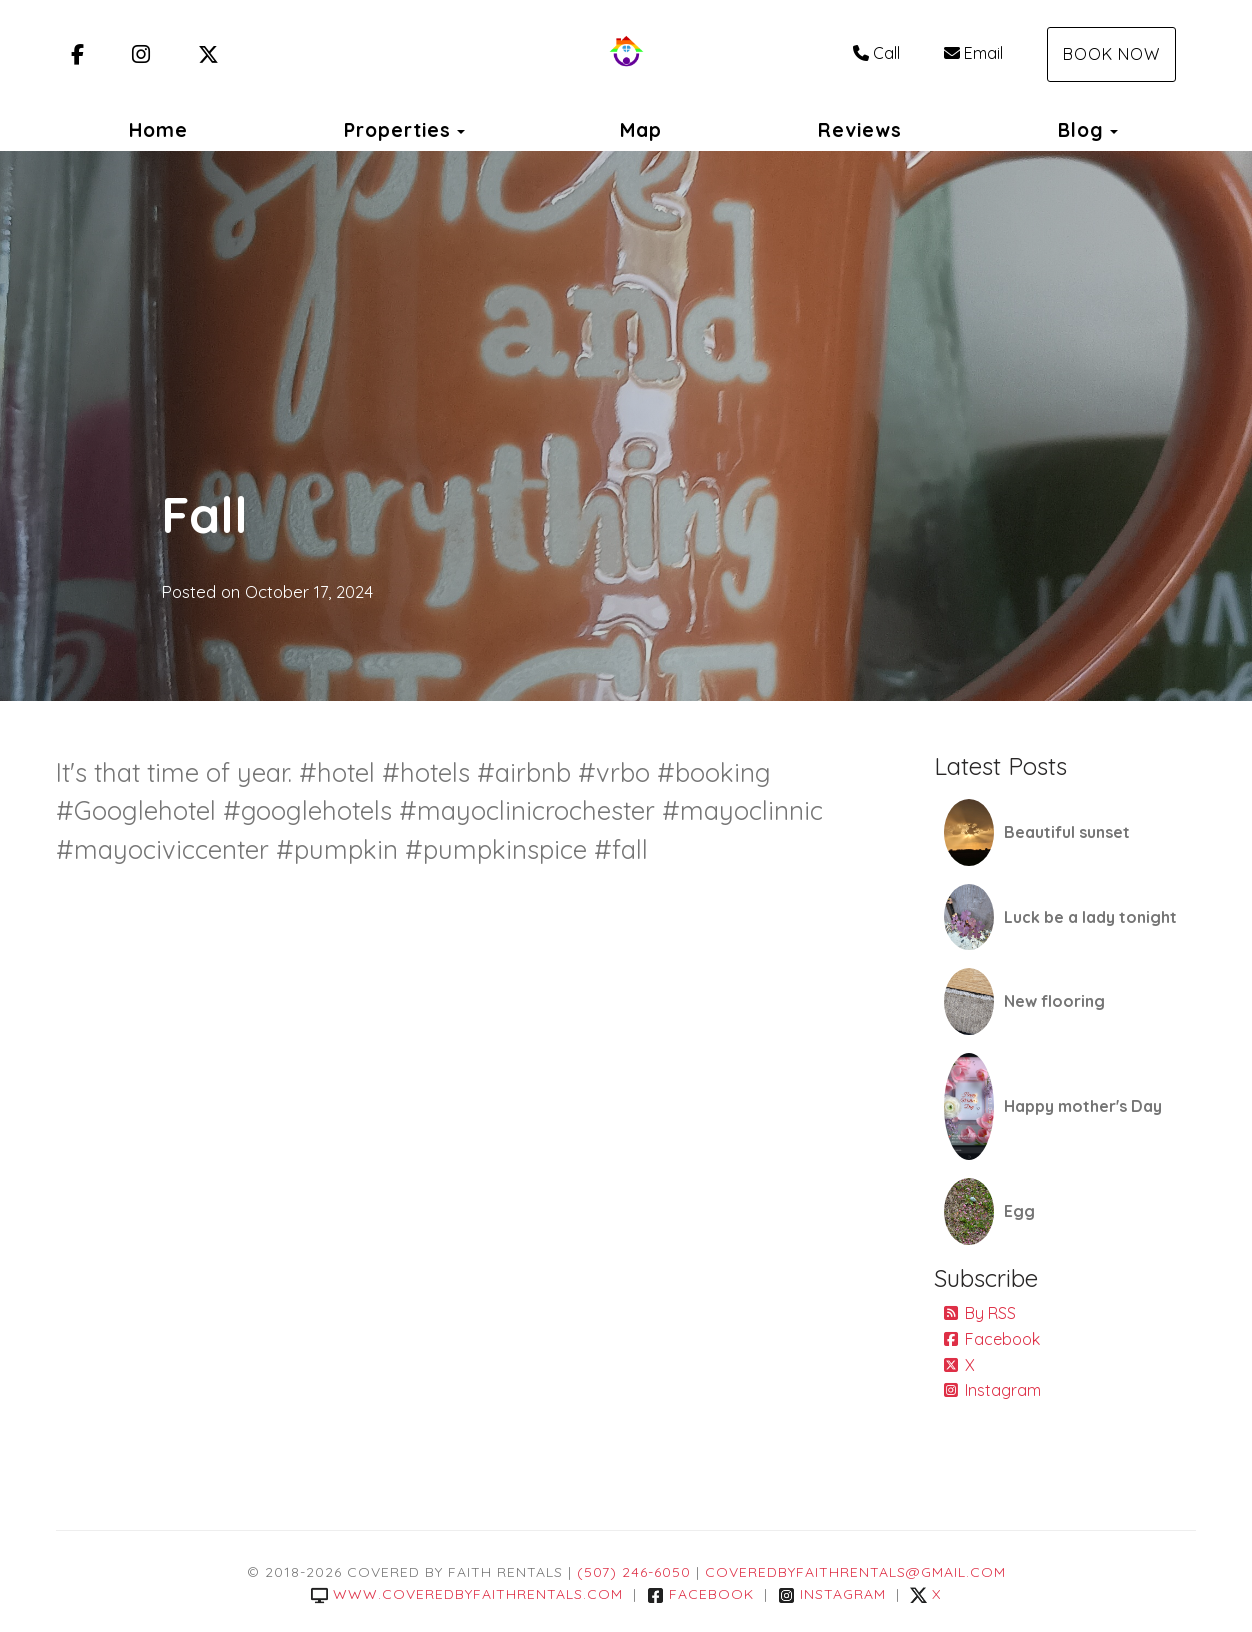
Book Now (1111, 54)
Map (641, 130)
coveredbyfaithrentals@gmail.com (855, 1572)
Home (158, 130)
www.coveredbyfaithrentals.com (467, 1594)
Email (973, 53)
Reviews (860, 130)
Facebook (992, 1339)
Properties (397, 130)
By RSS (980, 1313)
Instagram (992, 1390)
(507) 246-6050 (634, 1572)
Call (876, 53)
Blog (1081, 130)
